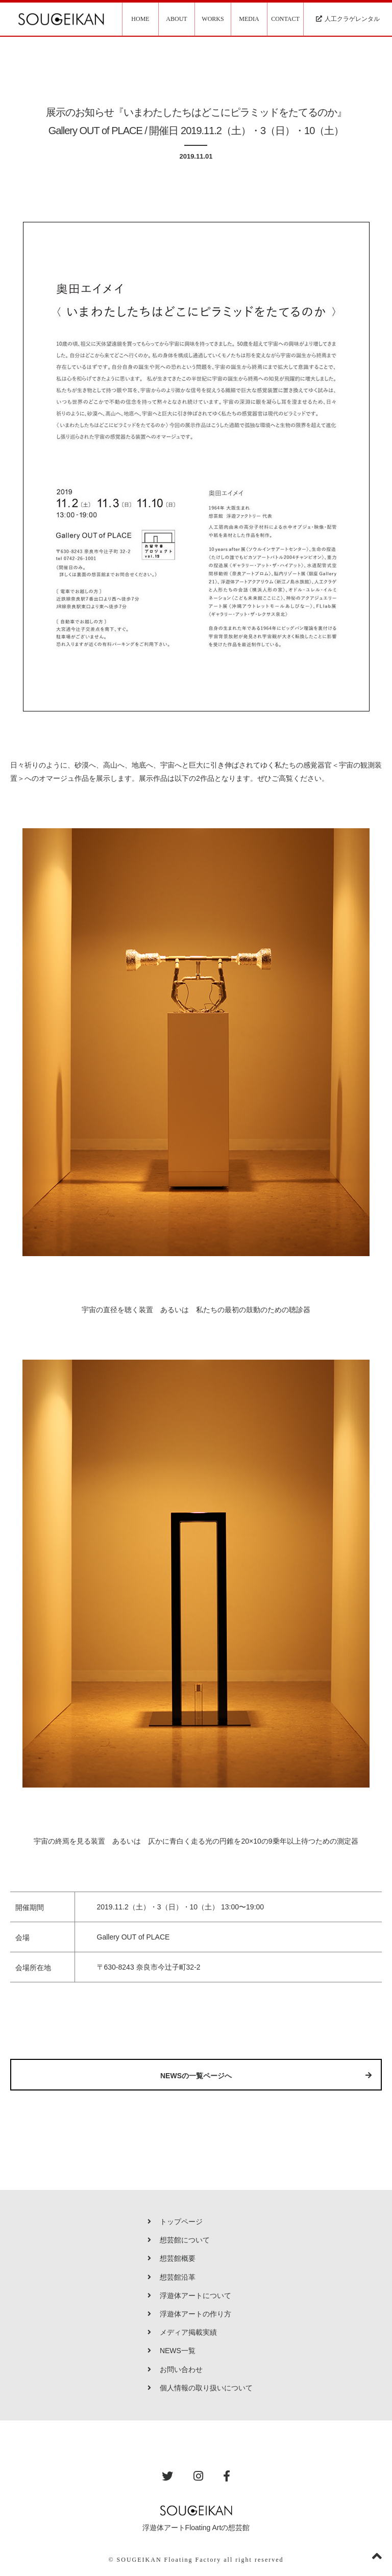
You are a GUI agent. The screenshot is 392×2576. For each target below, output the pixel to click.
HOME (140, 18)
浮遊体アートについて (189, 2295)
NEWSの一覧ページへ (266, 2076)
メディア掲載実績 (182, 2332)
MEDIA (249, 18)
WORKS (213, 18)
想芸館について (179, 2240)
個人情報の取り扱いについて (200, 2388)
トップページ (175, 2221)
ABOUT (176, 18)
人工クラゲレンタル (348, 18)
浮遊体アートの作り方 (189, 2314)
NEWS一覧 (171, 2351)
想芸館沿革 (171, 2277)
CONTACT (285, 18)
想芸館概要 (171, 2258)
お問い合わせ (175, 2369)
